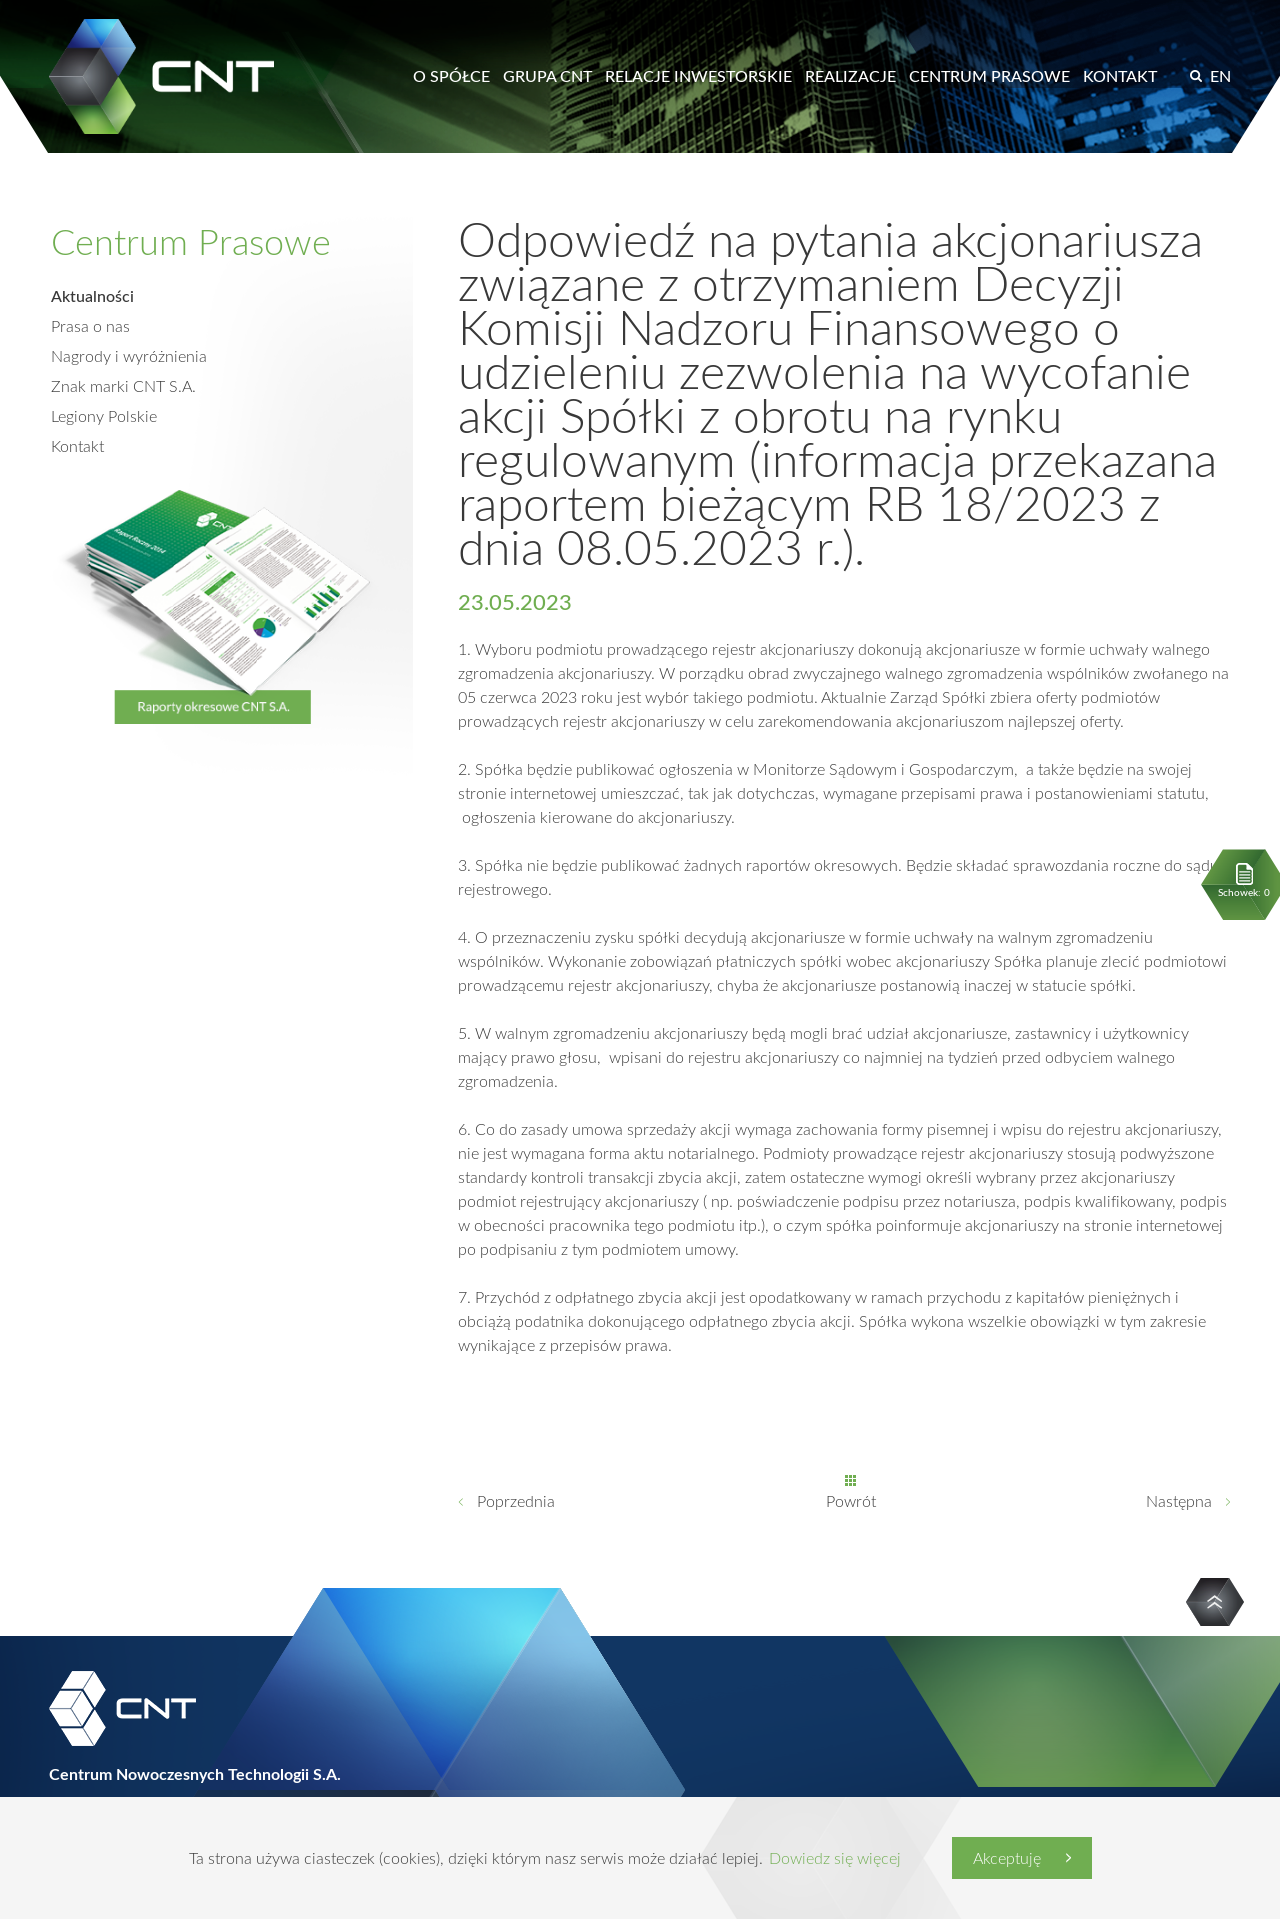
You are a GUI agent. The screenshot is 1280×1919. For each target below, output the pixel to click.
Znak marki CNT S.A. (123, 386)
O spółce (451, 76)
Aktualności (92, 296)
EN (1220, 76)
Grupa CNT (547, 76)
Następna (1179, 1501)
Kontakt (1120, 76)
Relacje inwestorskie (698, 76)
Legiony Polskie (104, 416)
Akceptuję (1007, 1858)
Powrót (851, 1501)
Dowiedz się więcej (835, 1858)
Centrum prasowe (989, 76)
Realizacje (850, 76)
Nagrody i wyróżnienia (129, 356)
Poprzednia (516, 1501)
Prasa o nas (90, 326)
